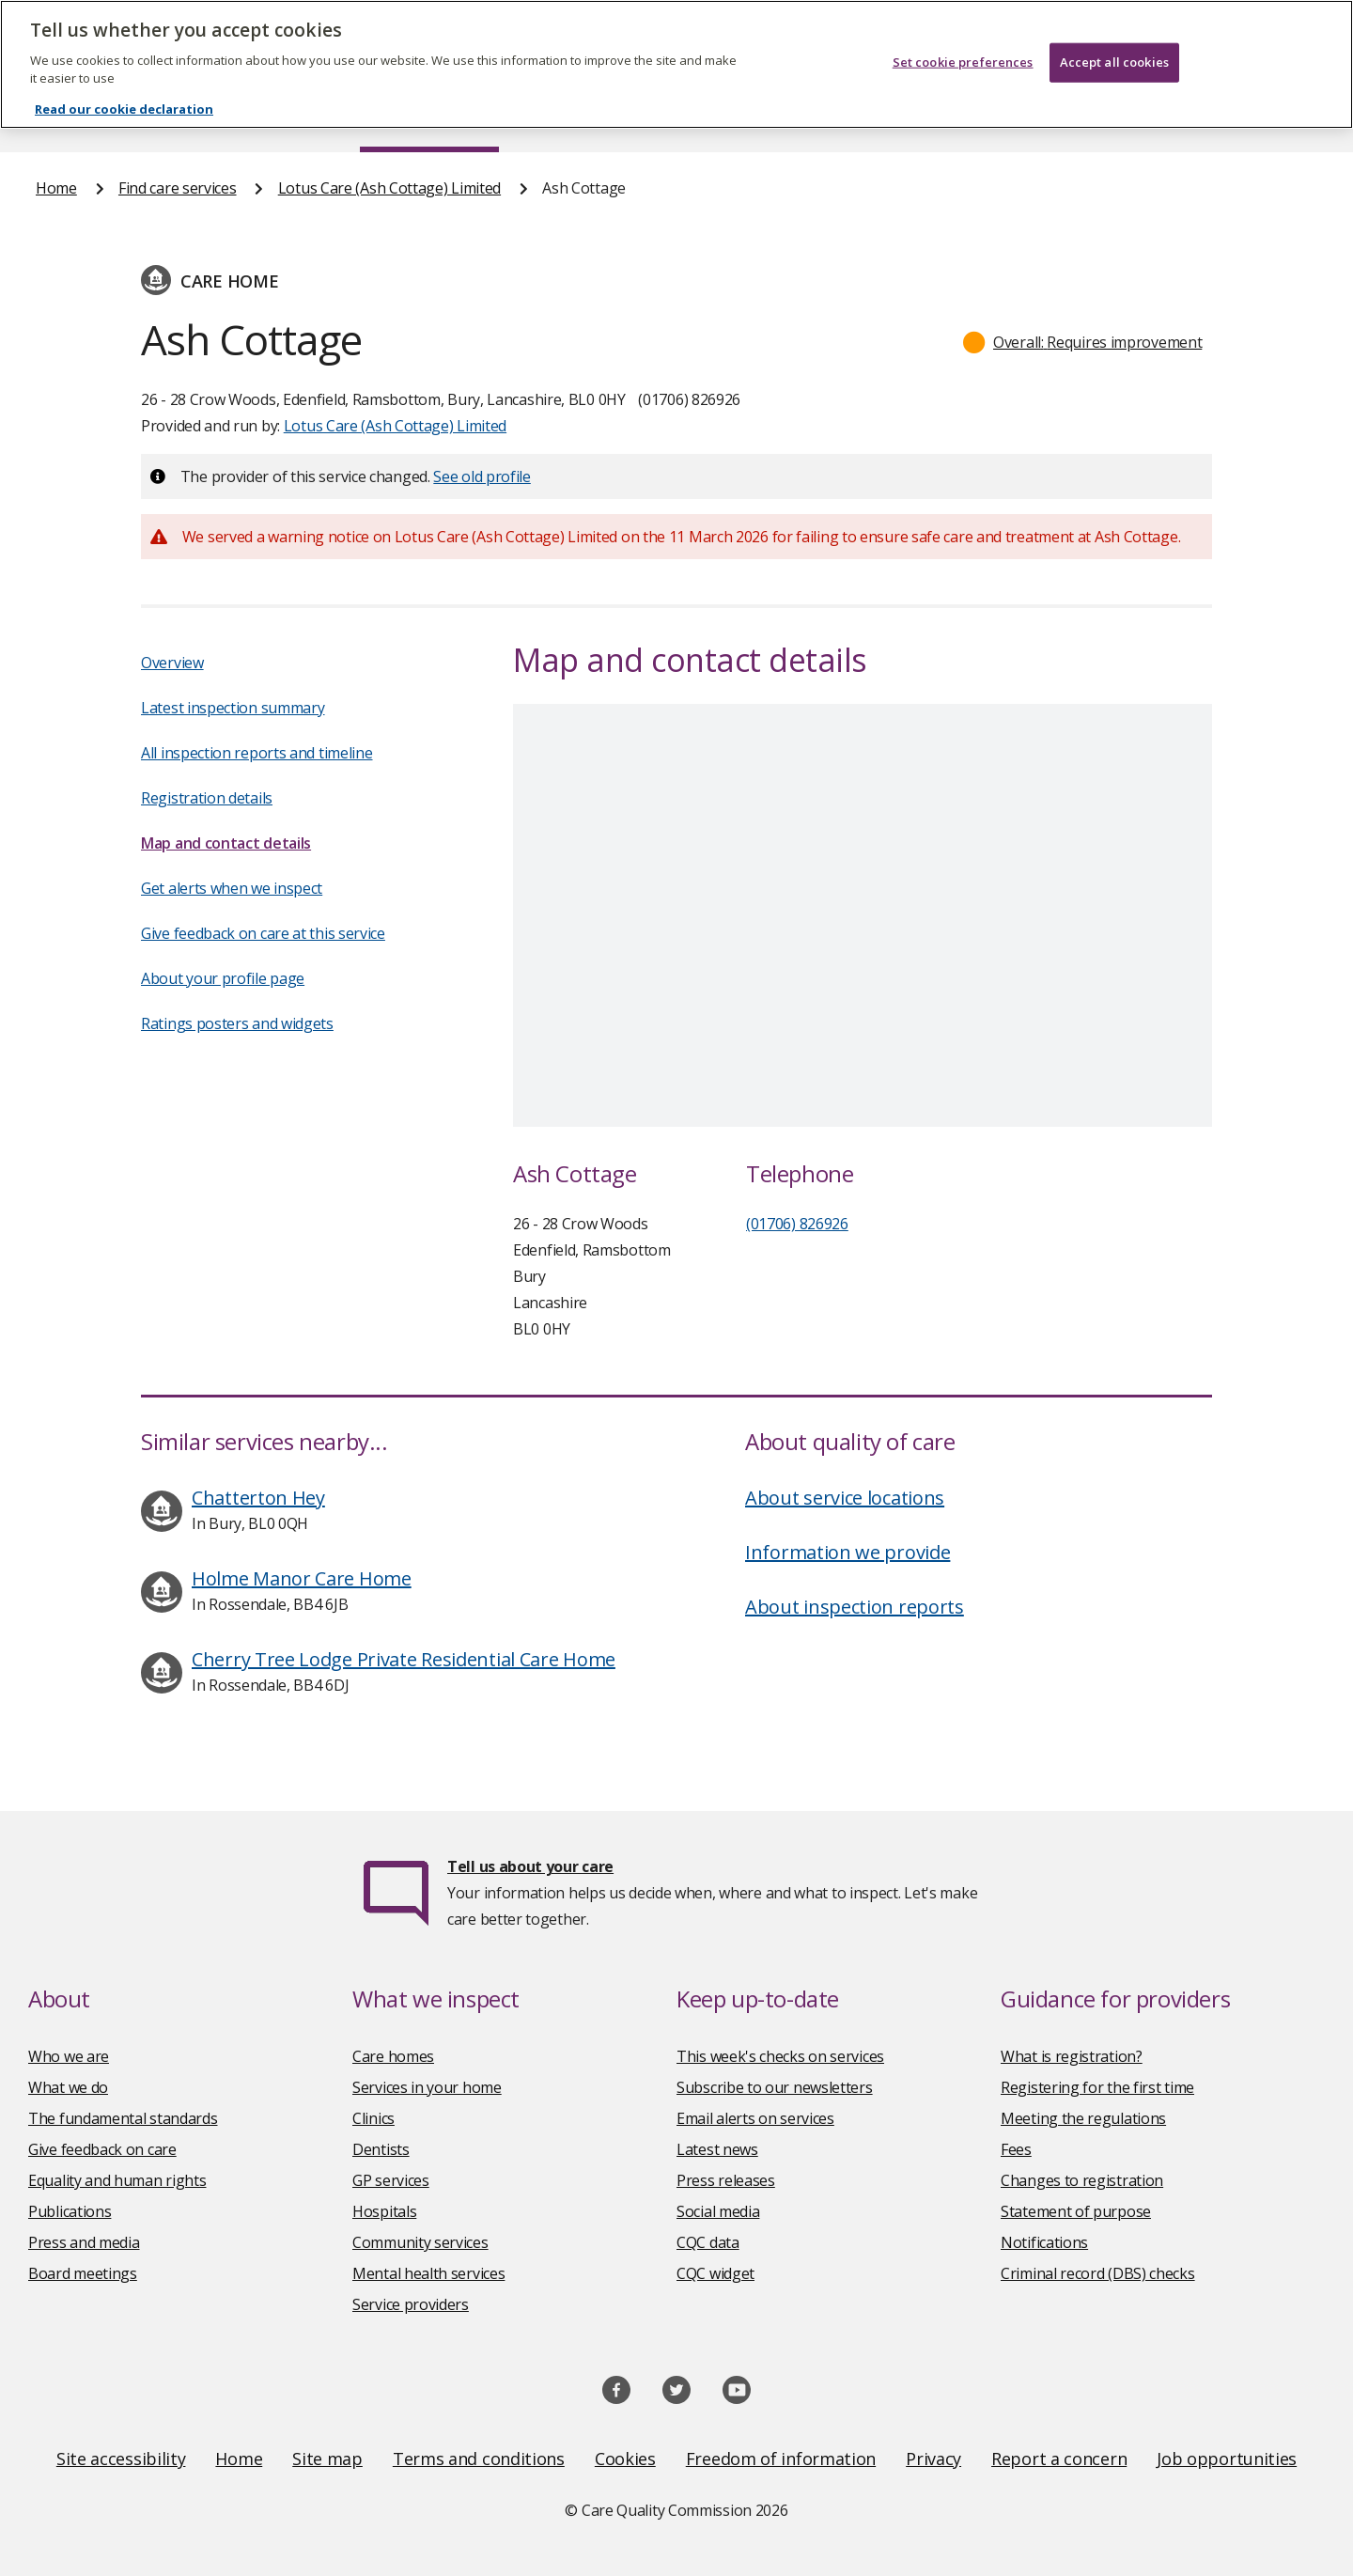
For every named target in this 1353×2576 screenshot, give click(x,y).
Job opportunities (1227, 2458)
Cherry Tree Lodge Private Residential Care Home (403, 1659)
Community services (420, 2242)
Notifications (1044, 2242)
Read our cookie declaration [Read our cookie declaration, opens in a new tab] (124, 109)
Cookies (625, 2458)
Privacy (933, 2458)
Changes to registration (1082, 2180)
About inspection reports (854, 1606)
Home (56, 188)
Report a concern (1059, 2458)
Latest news (717, 2149)
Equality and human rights (117, 2180)
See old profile (482, 476)
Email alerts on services (755, 2118)
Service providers (410, 2304)
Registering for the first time (1097, 2087)
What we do (68, 2087)
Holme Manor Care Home (302, 1578)
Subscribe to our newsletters (774, 2087)
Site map (327, 2458)
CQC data (707, 2242)
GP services (390, 2180)
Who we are (68, 2056)
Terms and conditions (479, 2458)
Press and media (84, 2242)
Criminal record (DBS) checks (1098, 2273)
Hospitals (384, 2211)
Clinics (373, 2118)
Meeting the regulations (1083, 2118)
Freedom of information (781, 2458)
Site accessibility (121, 2458)
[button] (1083, 342)
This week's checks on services (780, 2056)
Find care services (177, 188)
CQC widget (715, 2273)
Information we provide (847, 1552)
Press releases (725, 2180)
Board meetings (82, 2273)
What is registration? (1072, 2056)
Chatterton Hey (258, 1497)
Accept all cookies (1114, 62)
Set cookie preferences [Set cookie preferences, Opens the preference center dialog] (963, 62)
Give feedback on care (102, 2149)
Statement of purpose (1076, 2211)
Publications (69, 2211)
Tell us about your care (530, 1866)
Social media (717, 2211)
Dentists (381, 2149)
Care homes (393, 2056)
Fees (1016, 2149)
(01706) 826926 (797, 1223)
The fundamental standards (123, 2118)
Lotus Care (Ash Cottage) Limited (389, 188)
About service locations (844, 1497)
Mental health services (428, 2273)
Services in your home (427, 2087)
